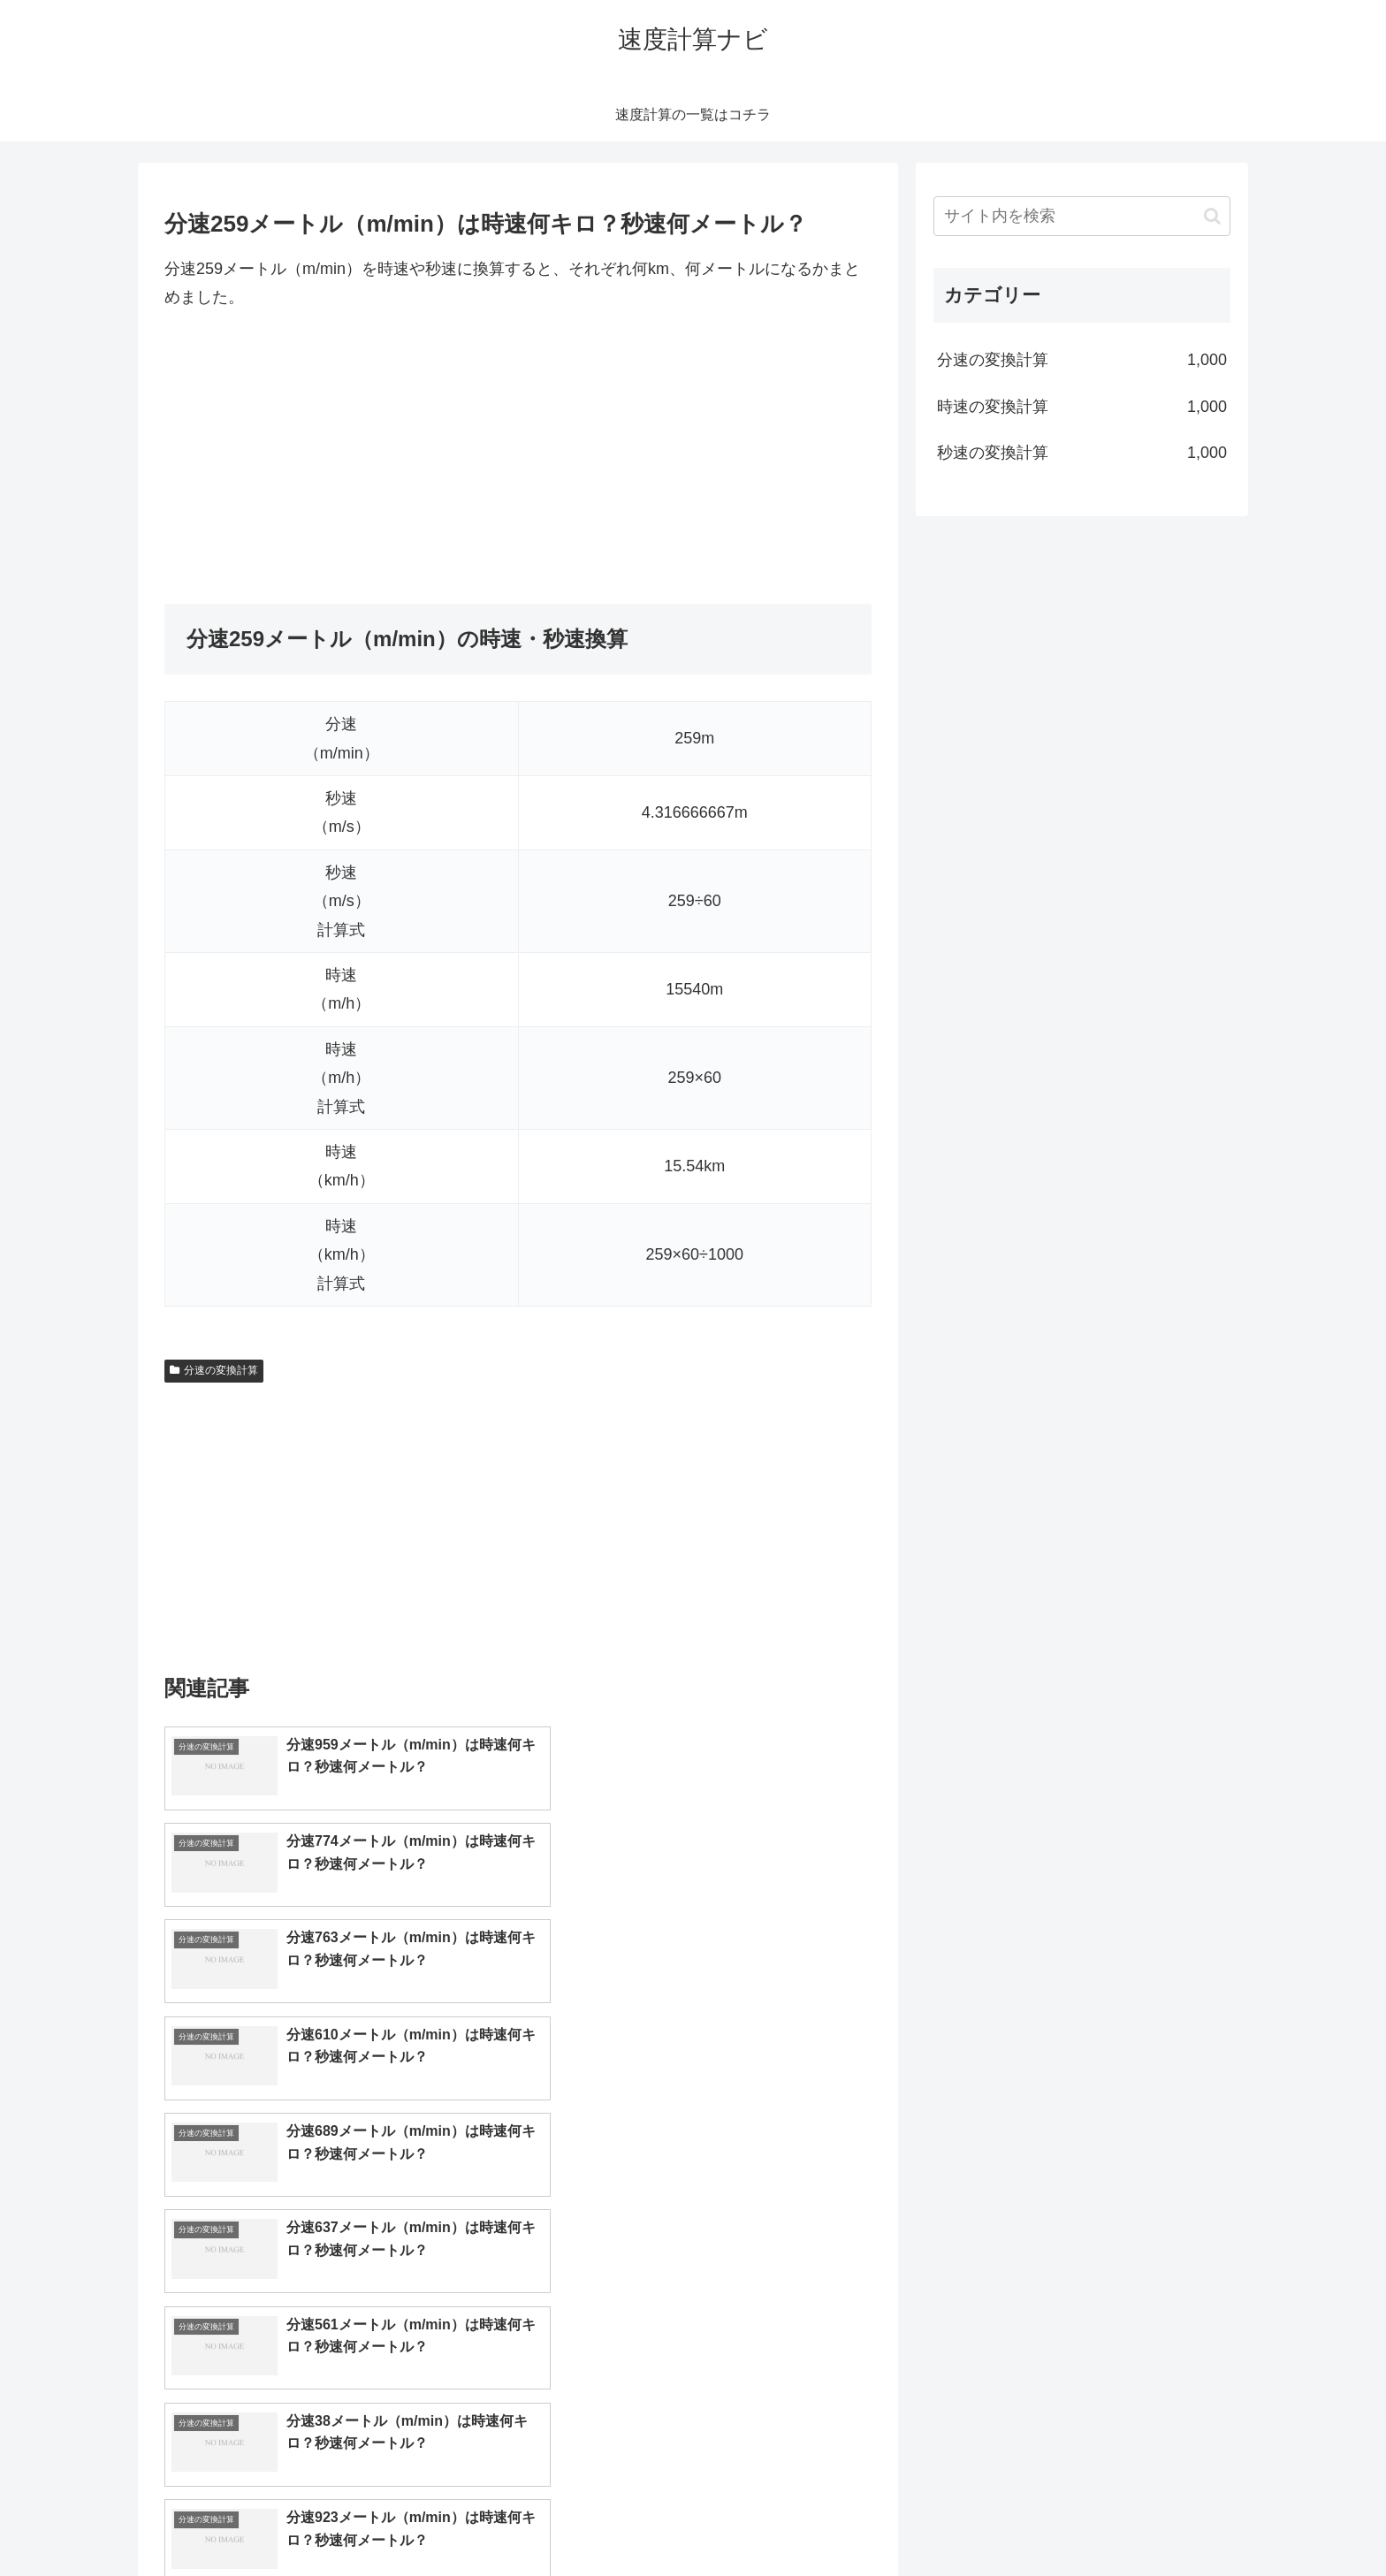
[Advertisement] (518, 458)
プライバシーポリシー (1169, 2520)
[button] (1212, 216)
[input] (1081, 216)
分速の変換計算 (214, 1370)
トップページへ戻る (1033, 2520)
